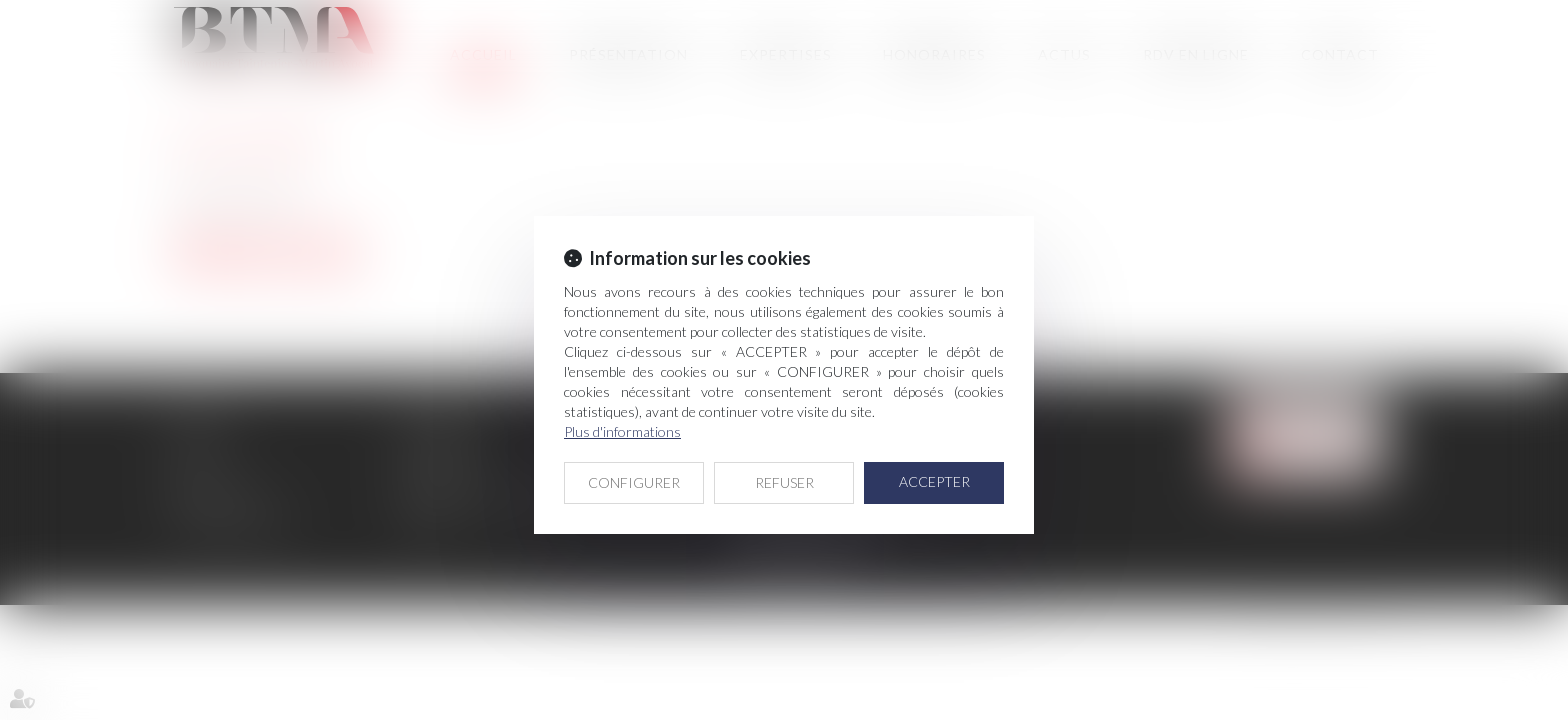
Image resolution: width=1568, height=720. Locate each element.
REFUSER (784, 482)
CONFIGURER (634, 482)
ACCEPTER (934, 481)
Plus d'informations (622, 431)
